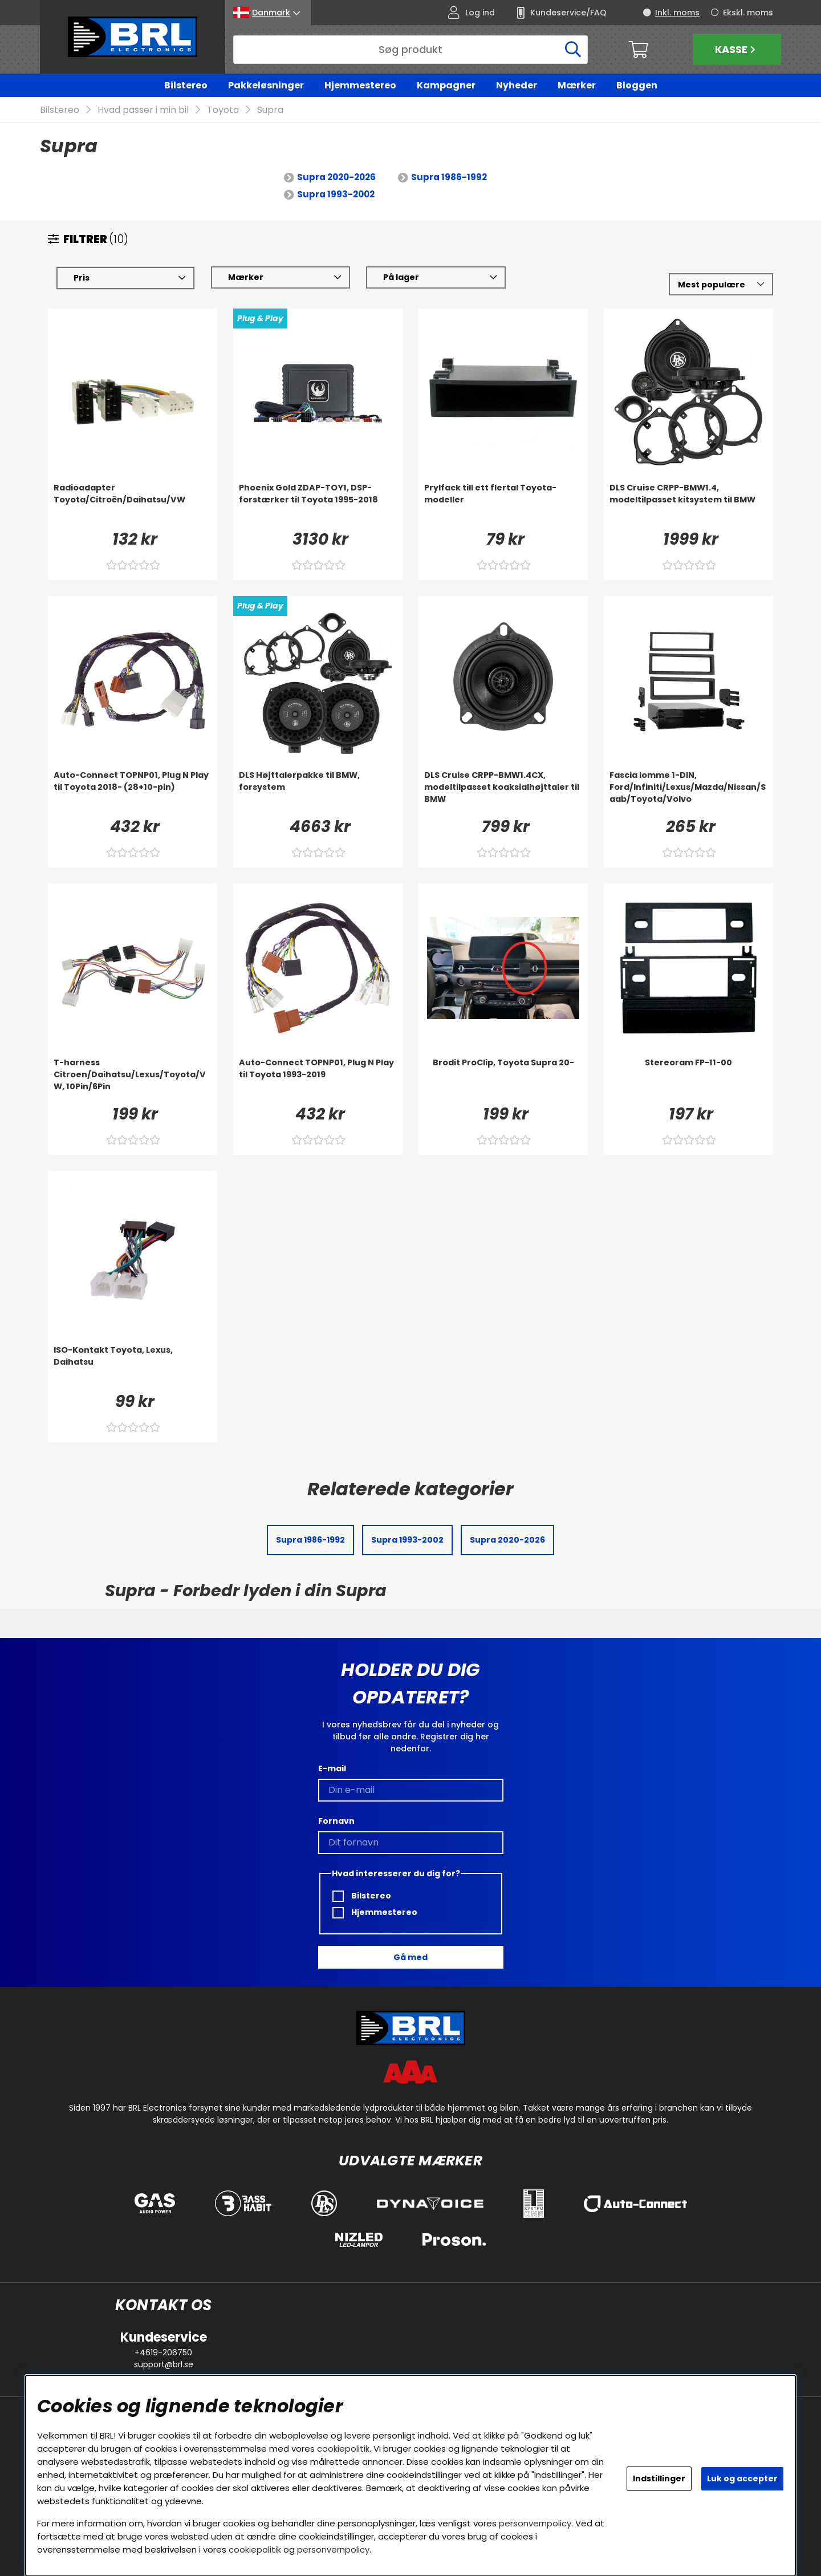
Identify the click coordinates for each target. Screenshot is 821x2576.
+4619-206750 (163, 2352)
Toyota (223, 110)
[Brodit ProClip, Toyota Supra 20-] (503, 1080)
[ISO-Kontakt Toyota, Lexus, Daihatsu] (132, 1367)
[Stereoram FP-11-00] (688, 1080)
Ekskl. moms (748, 12)
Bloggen (636, 85)
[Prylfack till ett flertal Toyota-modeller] (503, 505)
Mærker (577, 85)
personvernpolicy (535, 2523)
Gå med (410, 1957)
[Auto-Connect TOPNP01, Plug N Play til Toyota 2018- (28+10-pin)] (132, 793)
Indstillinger (659, 2478)
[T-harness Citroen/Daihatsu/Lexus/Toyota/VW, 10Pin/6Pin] (132, 1080)
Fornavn (336, 1821)
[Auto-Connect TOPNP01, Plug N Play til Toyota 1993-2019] (318, 1080)
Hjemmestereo (360, 85)
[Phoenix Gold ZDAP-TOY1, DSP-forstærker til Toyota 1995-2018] (318, 505)
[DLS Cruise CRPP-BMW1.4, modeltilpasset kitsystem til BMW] (688, 505)
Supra (270, 110)
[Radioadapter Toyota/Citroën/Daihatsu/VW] (132, 505)
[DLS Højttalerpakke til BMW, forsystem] (318, 793)
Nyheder (516, 85)
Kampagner (446, 85)
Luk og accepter (742, 2478)
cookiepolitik (343, 2449)
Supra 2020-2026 (336, 178)
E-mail (332, 1768)
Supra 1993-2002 (336, 195)
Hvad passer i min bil (143, 110)
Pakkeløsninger (266, 85)
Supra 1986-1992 (449, 178)
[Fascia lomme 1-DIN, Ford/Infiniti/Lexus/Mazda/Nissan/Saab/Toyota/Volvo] (688, 793)
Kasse (736, 49)
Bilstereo (186, 85)
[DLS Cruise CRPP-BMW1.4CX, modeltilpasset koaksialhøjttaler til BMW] (503, 793)
